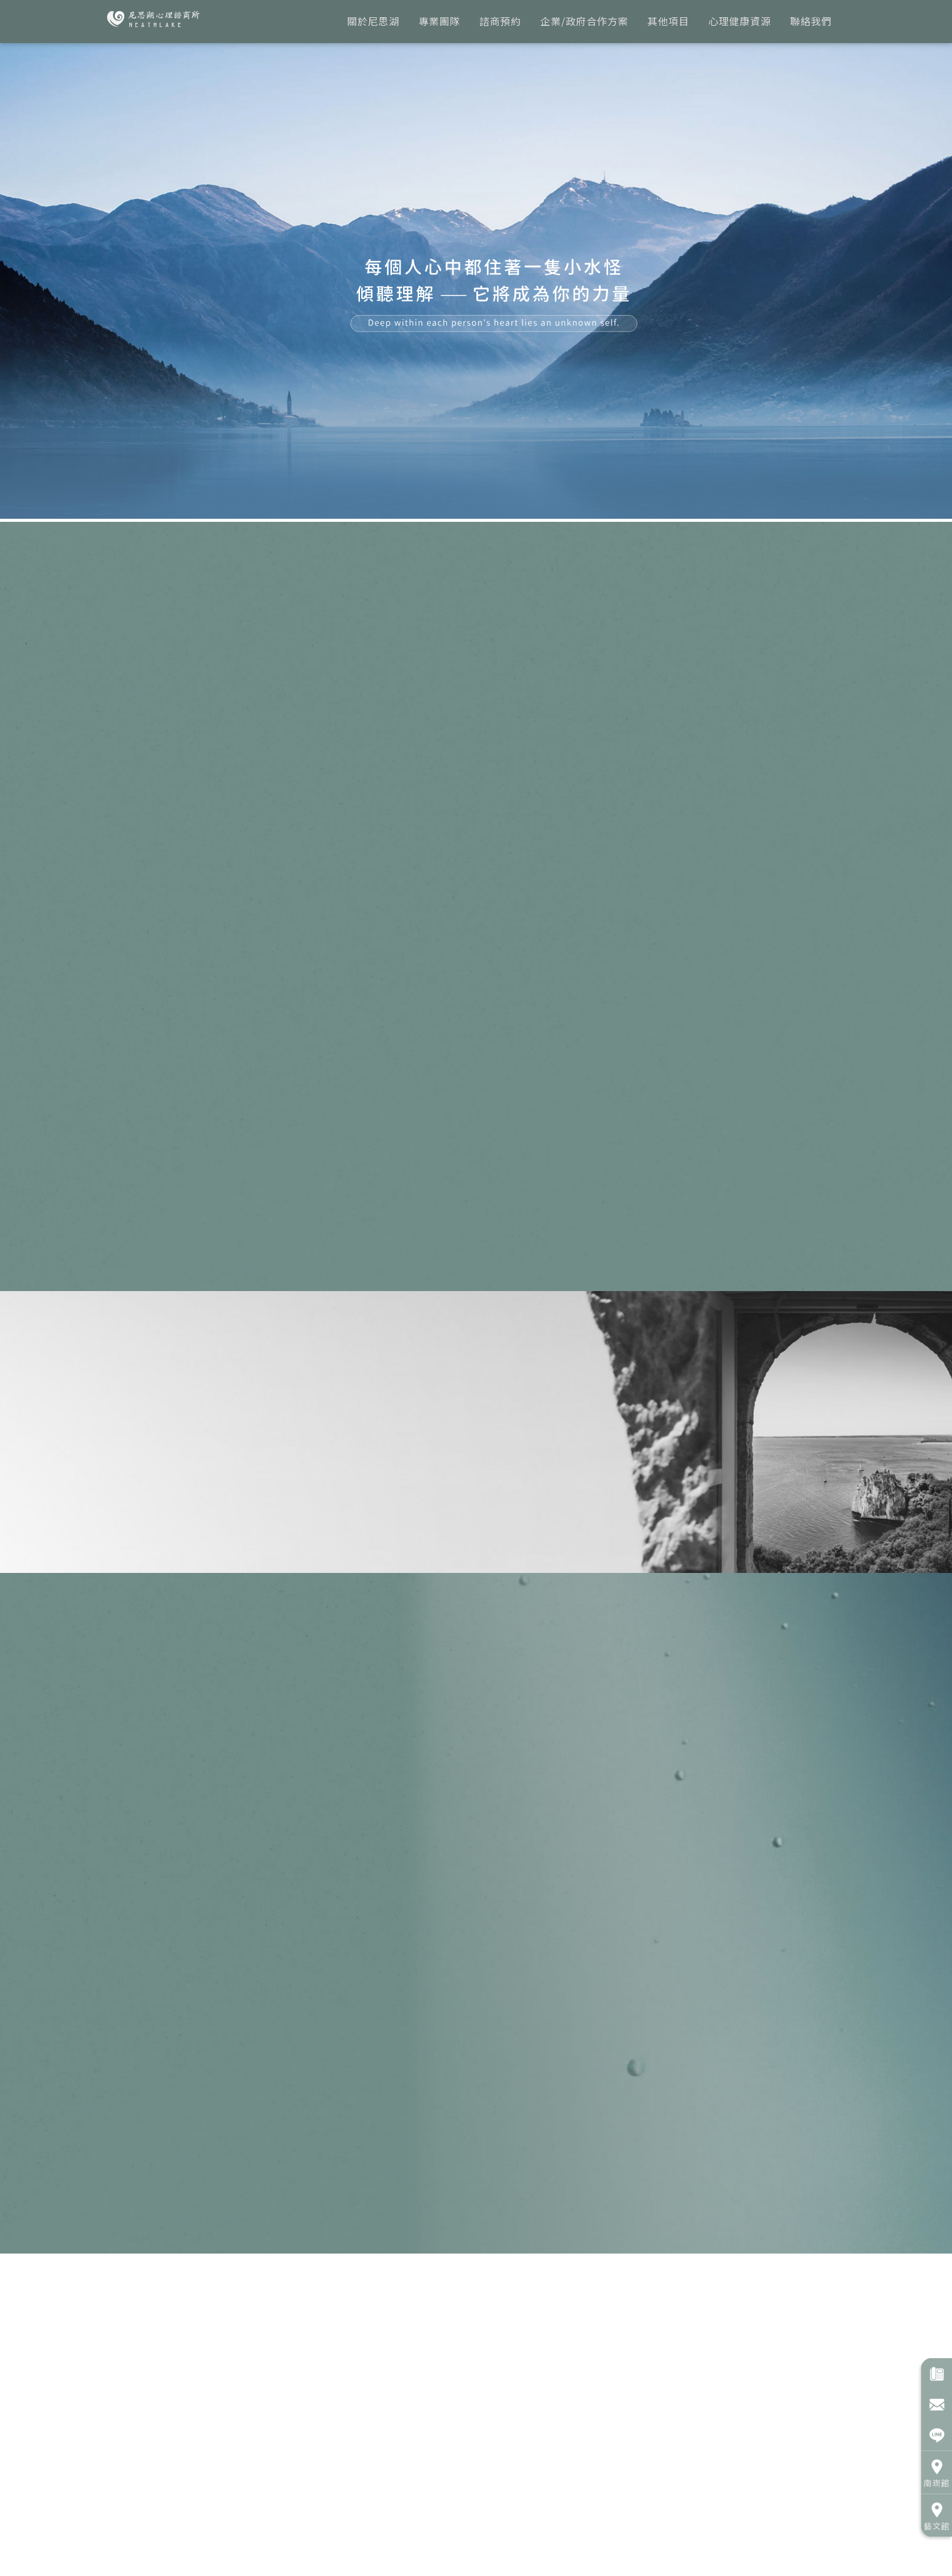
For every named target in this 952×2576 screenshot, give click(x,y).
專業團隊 (439, 21)
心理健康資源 (739, 21)
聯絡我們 (811, 21)
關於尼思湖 (373, 21)
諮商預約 (500, 21)
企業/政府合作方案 (584, 21)
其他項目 (668, 21)
